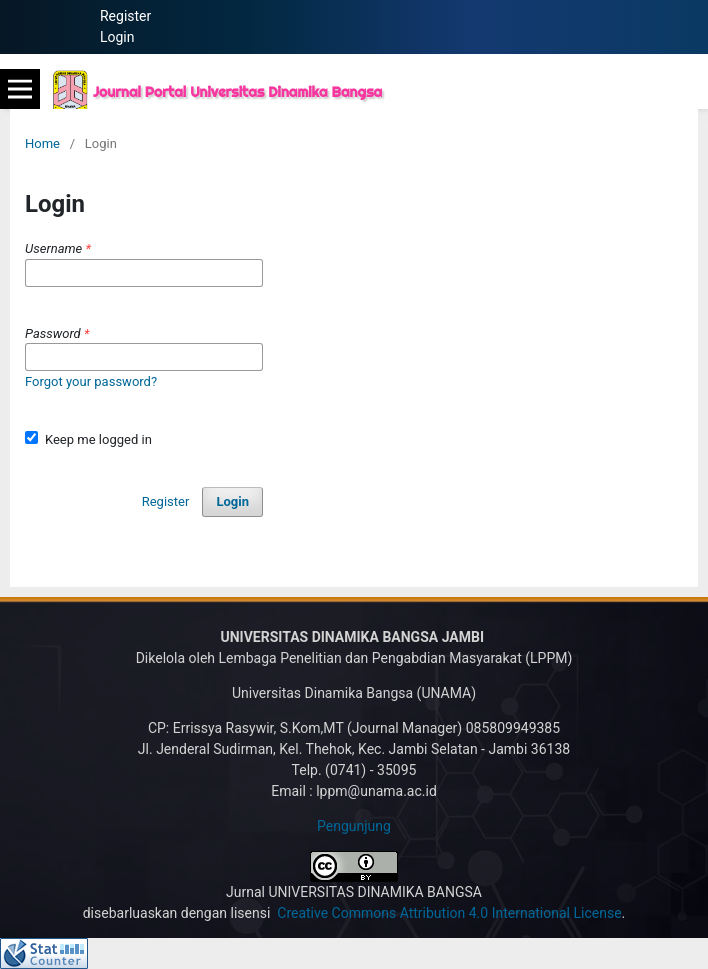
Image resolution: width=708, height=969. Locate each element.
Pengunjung (354, 826)
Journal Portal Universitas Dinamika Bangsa (237, 92)
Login (117, 37)
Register (125, 16)
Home (42, 143)
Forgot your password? (91, 381)
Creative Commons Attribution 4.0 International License (449, 913)
